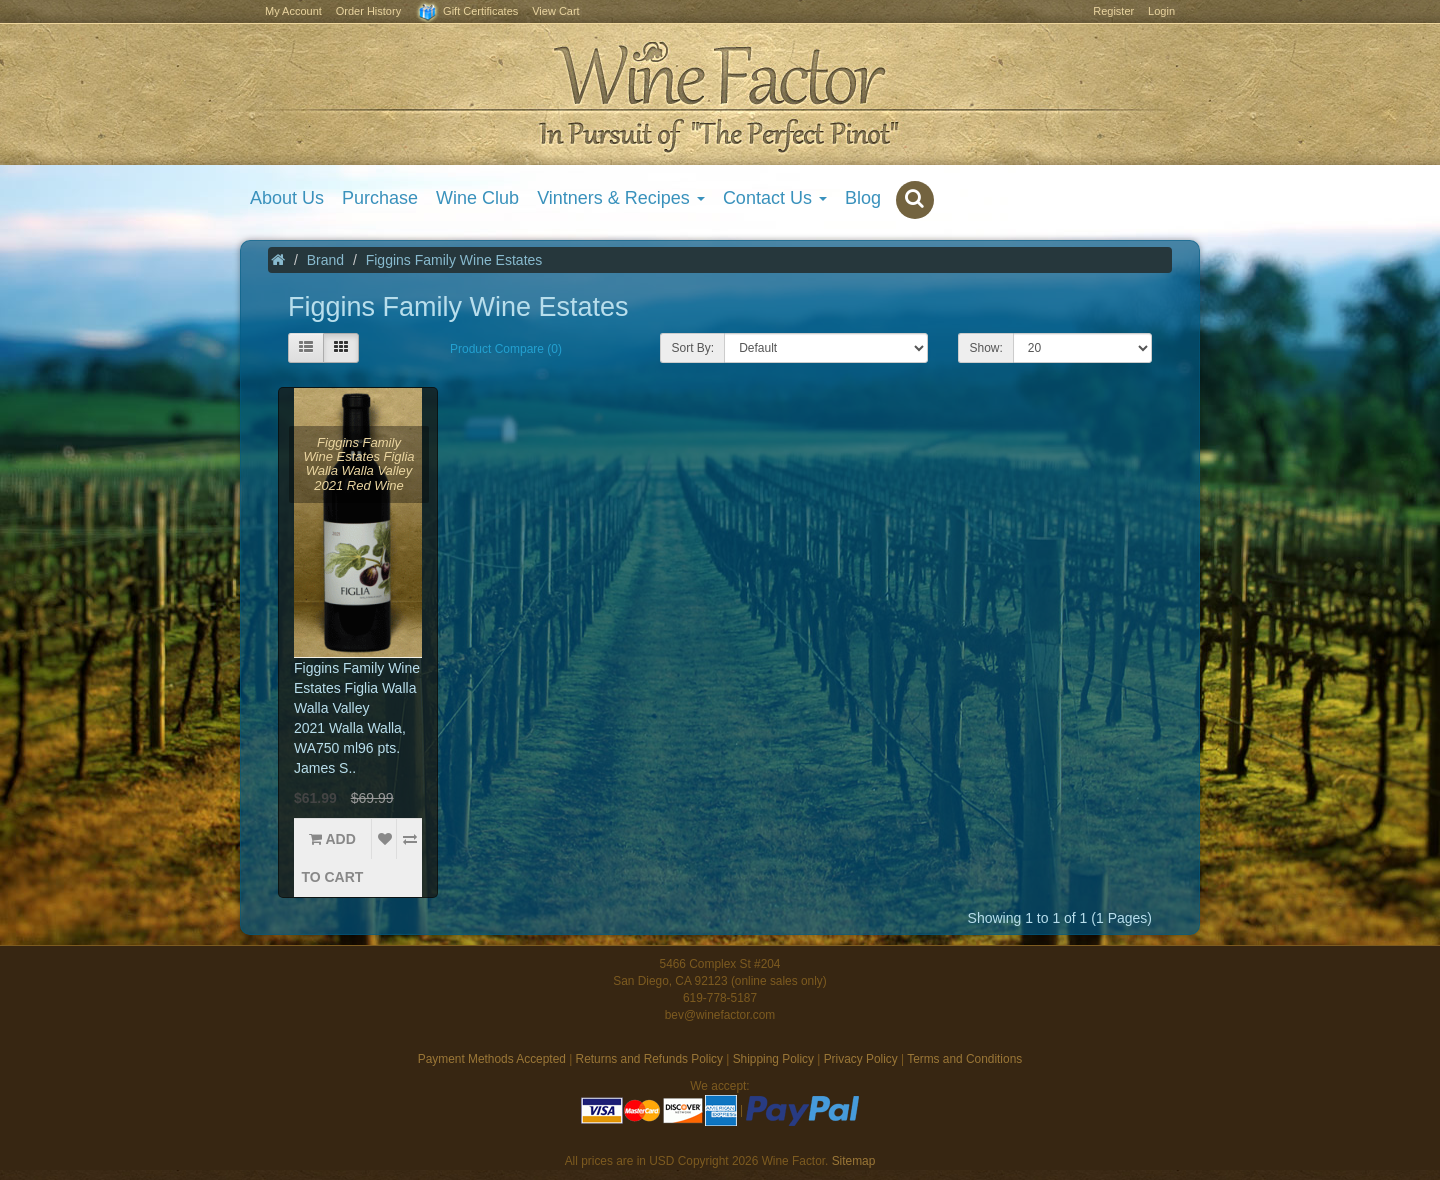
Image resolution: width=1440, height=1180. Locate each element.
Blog (863, 198)
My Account (293, 11)
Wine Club (477, 198)
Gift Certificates (466, 12)
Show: (985, 348)
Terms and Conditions (964, 1059)
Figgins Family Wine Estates (454, 260)
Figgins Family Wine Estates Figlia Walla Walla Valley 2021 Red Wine (358, 464)
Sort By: (692, 348)
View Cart (555, 11)
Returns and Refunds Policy (649, 1059)
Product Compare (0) (506, 349)
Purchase (380, 198)
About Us (287, 198)
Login (1161, 11)
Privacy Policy (861, 1059)
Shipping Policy (773, 1059)
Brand (325, 260)
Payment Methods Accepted (492, 1059)
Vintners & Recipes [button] (621, 198)
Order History (368, 11)
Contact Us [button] (775, 198)
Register (1113, 11)
